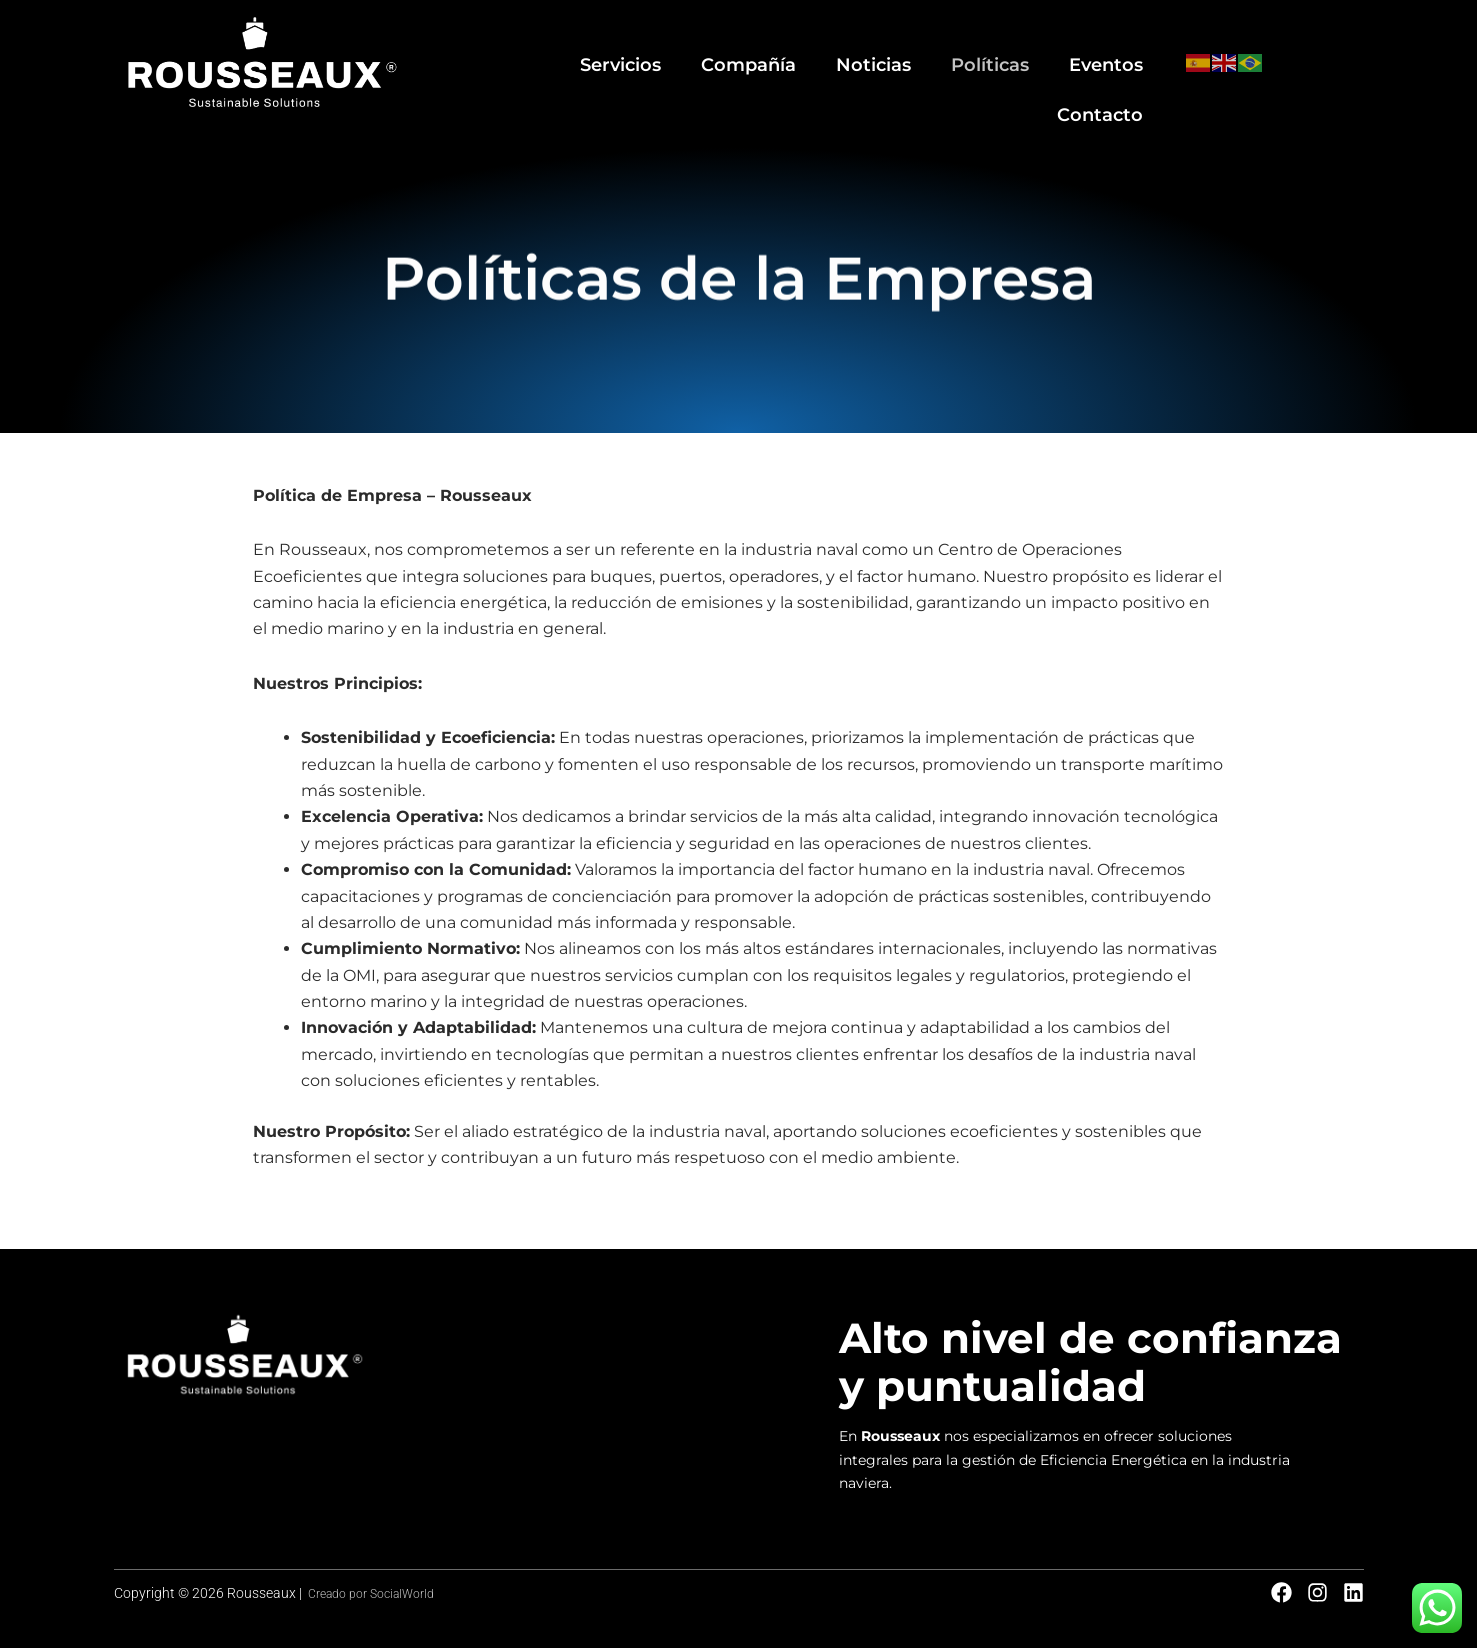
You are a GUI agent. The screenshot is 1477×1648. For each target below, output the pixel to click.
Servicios (542, 51)
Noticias (777, 51)
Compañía (661, 51)
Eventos (995, 51)
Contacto (1105, 51)
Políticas (886, 51)
